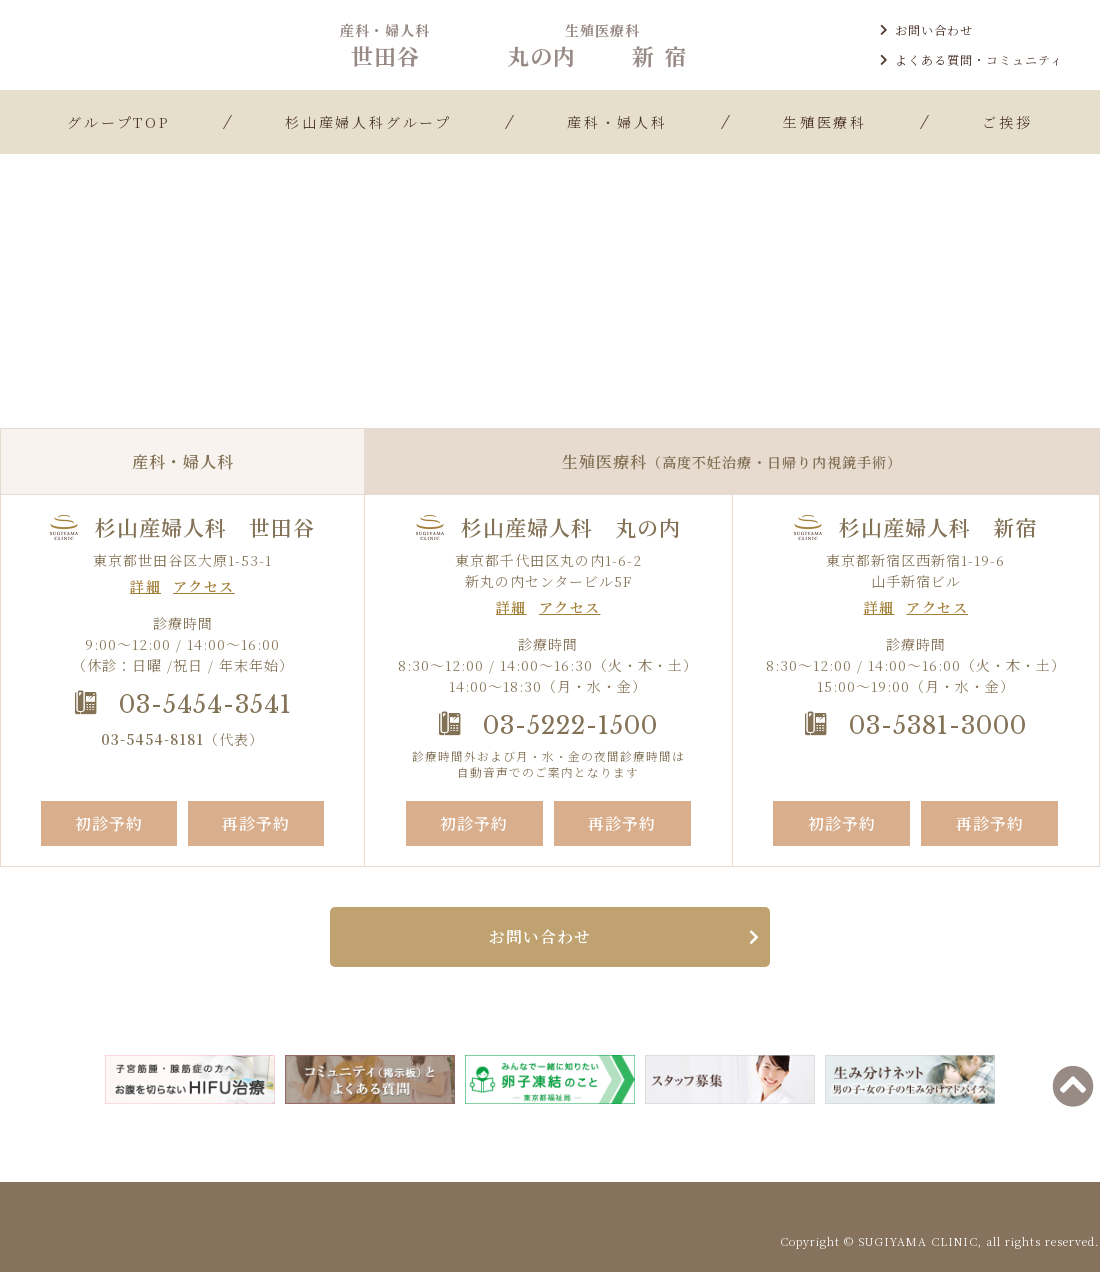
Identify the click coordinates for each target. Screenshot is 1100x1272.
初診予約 (109, 823)
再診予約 (256, 823)
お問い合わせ (926, 30)
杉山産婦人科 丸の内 (571, 527)
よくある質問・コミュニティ (971, 60)
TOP (486, 298)
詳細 (145, 586)
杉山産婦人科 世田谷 (205, 527)
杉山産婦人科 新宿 (938, 527)
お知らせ (553, 298)
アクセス (204, 586)
